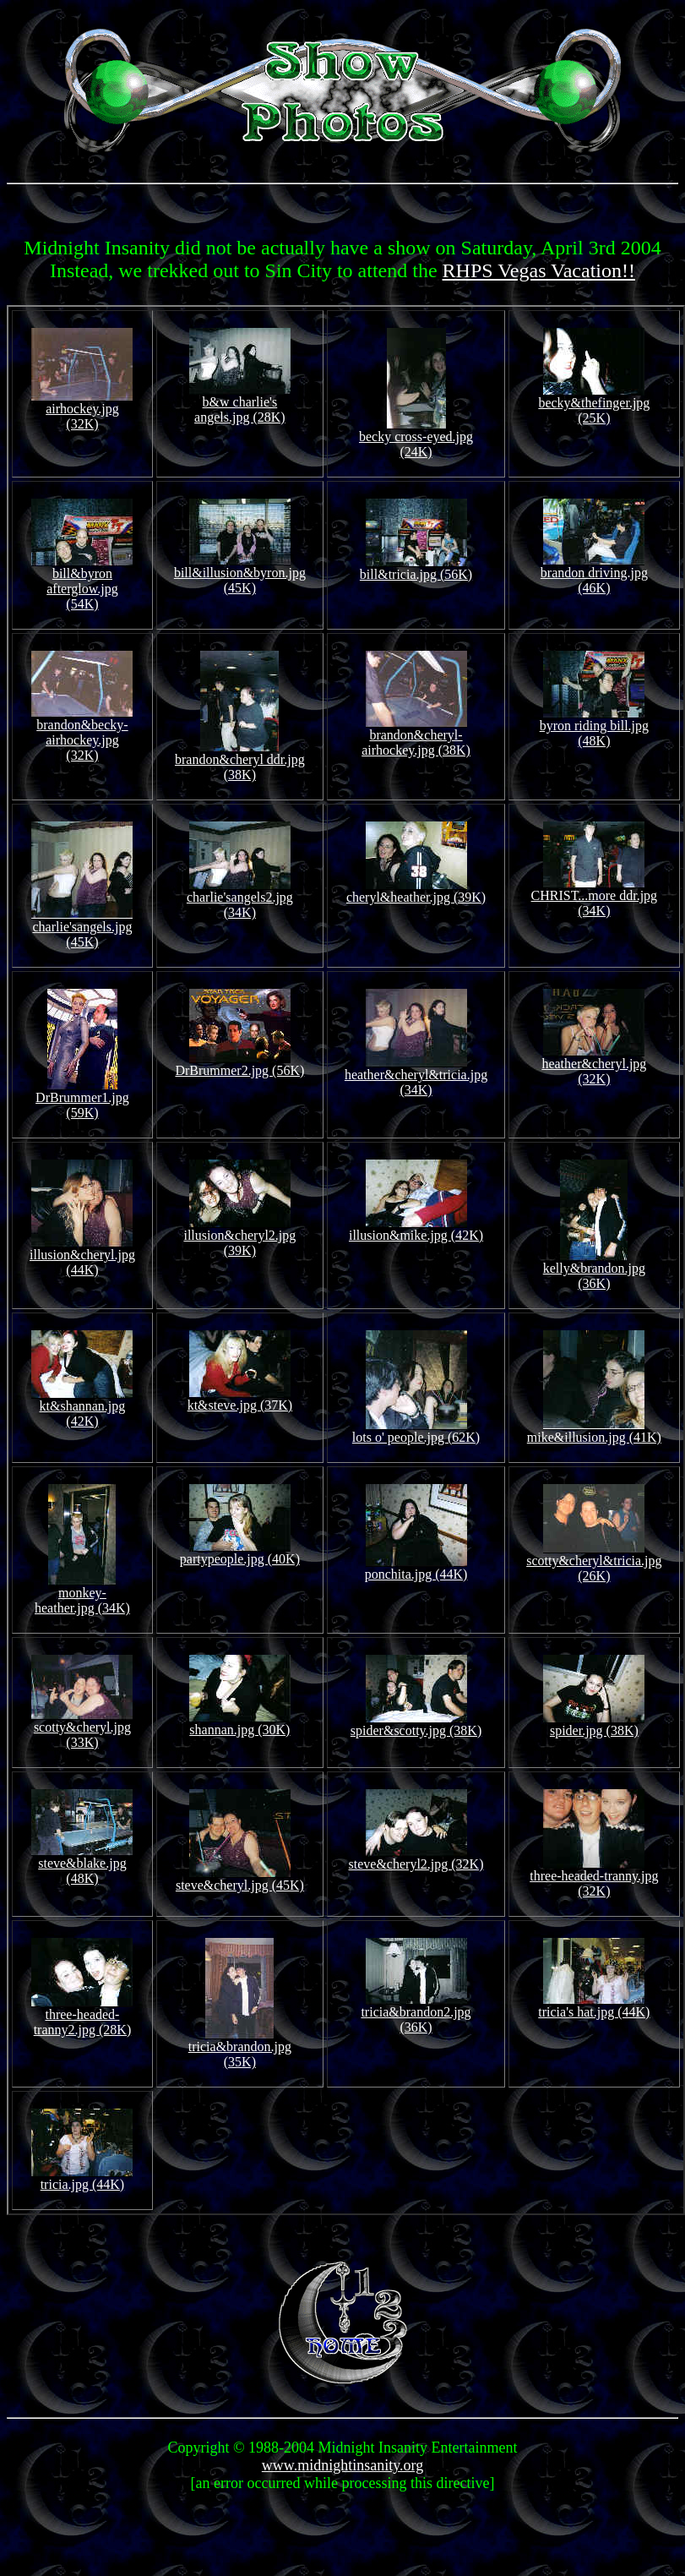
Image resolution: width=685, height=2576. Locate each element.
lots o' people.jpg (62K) (416, 1431)
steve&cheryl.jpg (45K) (240, 1879)
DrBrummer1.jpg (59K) (82, 1099)
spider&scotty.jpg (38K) (416, 1724)
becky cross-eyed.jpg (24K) (416, 438)
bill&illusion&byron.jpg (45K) (240, 574)
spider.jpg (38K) (593, 1724)
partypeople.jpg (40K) (240, 1553)
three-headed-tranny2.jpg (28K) (82, 2016)
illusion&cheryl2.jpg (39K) (239, 1237)
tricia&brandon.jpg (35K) (239, 2048)
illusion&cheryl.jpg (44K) (82, 1256)
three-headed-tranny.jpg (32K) (594, 1877)
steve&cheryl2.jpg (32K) (416, 1858)
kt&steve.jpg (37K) (240, 1399)
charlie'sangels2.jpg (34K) (240, 899)
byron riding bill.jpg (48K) (594, 727)
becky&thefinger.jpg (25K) (594, 404)
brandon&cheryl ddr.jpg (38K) (240, 761)
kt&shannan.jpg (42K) (82, 1407)
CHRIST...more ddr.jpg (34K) (594, 897)
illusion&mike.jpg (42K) (416, 1229)
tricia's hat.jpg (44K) (594, 2006)
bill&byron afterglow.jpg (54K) (82, 582)
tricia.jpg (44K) (82, 2178)
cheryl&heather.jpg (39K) (416, 891)
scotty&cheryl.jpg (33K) (82, 1728)
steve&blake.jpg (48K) (82, 1865)
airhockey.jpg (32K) (82, 410)
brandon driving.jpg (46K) (594, 574)
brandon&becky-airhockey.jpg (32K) (82, 734)
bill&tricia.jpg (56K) (416, 568)
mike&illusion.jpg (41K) (594, 1431)
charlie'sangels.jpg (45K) (82, 928)
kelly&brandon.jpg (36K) (594, 1270)
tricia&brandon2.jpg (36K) (415, 2013)
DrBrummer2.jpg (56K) (239, 1064)
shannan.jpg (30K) (240, 1724)
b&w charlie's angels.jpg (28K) (240, 403)
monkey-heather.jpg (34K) (82, 1594)
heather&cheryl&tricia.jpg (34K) (416, 1076)
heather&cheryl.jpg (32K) (593, 1065)
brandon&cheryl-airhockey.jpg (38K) (416, 736)
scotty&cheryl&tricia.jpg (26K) (593, 1562)
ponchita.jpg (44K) (416, 1568)
